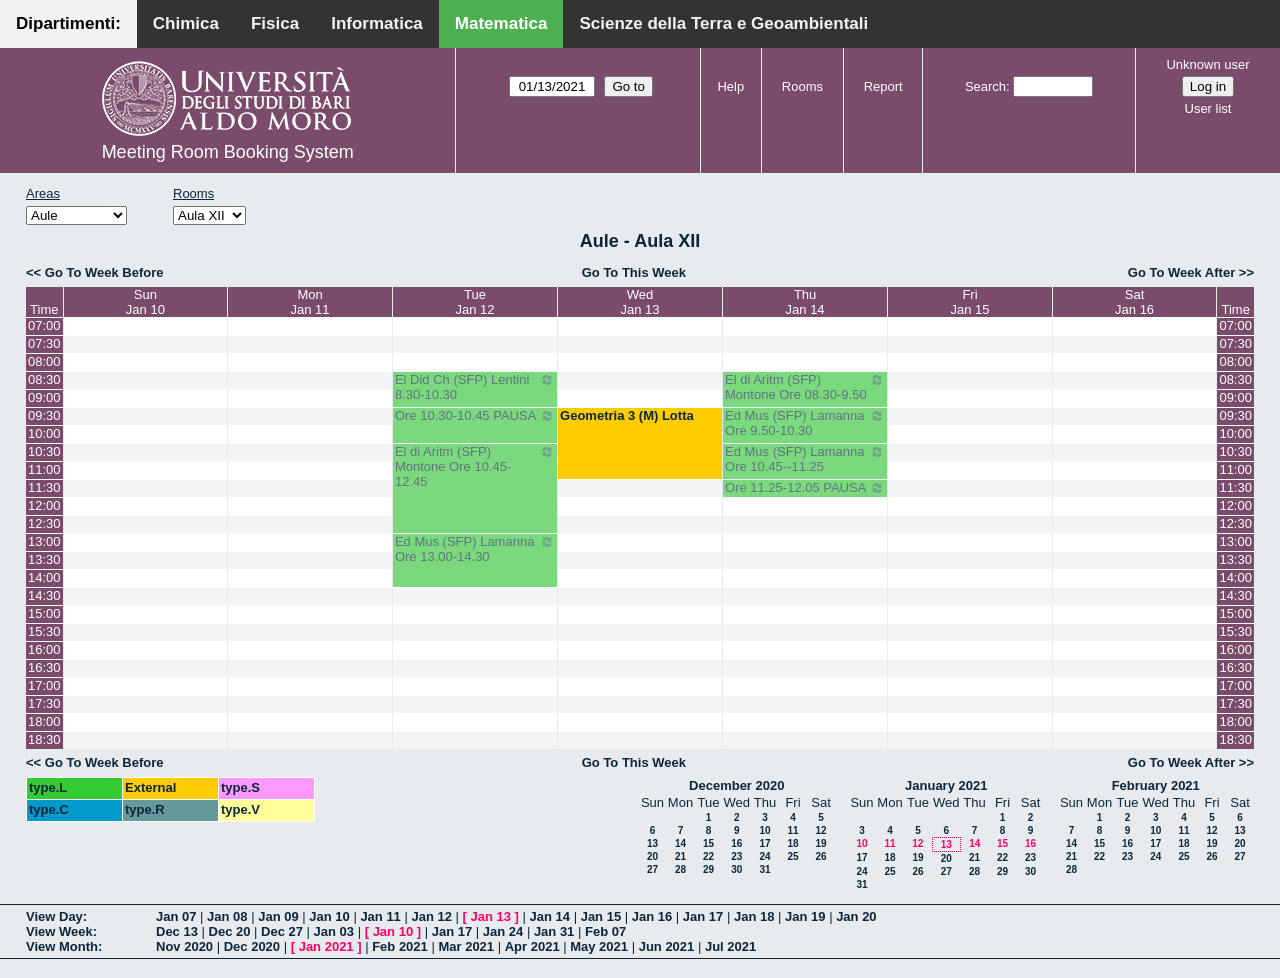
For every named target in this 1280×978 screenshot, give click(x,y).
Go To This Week (634, 272)
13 (652, 843)
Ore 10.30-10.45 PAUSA (475, 416)
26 (820, 856)
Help (730, 86)
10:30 (44, 451)
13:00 (44, 541)
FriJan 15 (969, 302)
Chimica (186, 23)
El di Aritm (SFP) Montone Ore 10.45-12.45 (475, 466)
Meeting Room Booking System (228, 152)
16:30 (44, 667)
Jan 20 (856, 916)
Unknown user (1207, 64)
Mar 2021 (466, 946)
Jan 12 (431, 916)
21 (680, 856)
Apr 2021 (532, 946)
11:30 (44, 487)
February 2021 (1156, 785)
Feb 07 (605, 931)
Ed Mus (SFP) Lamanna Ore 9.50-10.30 (805, 423)
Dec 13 (177, 931)
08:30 (44, 379)
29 (708, 869)
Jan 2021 (326, 946)
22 (708, 856)
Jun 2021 (667, 946)
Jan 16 (652, 916)
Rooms (802, 86)
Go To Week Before (104, 272)
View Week (59, 931)
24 (764, 856)
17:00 (44, 685)
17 (764, 843)
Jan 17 (703, 916)
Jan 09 (278, 916)
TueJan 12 (474, 302)
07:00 (44, 325)
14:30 (44, 595)
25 (792, 856)
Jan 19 (805, 916)
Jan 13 (491, 916)
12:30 (44, 523)
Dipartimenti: (68, 23)
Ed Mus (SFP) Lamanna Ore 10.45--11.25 (805, 459)
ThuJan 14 (805, 302)
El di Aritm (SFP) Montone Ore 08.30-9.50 (805, 387)
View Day (54, 916)
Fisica (275, 23)
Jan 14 (550, 916)
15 (708, 843)
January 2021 (946, 785)
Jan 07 (176, 916)
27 (652, 869)
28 (680, 869)
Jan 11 (380, 916)
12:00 (44, 505)
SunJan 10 (145, 302)
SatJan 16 (1134, 302)
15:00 (44, 613)
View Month (62, 946)
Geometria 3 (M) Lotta (627, 415)
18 (792, 843)
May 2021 (599, 946)
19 (820, 843)
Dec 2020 (252, 946)
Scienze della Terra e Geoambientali (723, 23)
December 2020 (736, 785)
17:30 (44, 703)
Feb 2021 (400, 946)
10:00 (44, 433)
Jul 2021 (730, 946)
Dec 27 (282, 931)
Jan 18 (754, 916)
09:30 (44, 415)
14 (680, 843)
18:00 (44, 721)
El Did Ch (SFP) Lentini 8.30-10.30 (475, 387)
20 (652, 856)
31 (764, 869)
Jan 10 (329, 916)
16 (736, 843)
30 (736, 869)
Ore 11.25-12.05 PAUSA (805, 488)
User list (1208, 108)
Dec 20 (230, 931)
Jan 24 (503, 931)
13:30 (44, 559)
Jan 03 (334, 931)
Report (883, 86)
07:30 (44, 343)
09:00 (44, 397)
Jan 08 (227, 916)
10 (764, 830)
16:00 (44, 649)
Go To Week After (1181, 272)
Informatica (377, 23)
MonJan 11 (310, 302)
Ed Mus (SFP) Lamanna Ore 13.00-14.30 (475, 549)
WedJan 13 (640, 302)
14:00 (44, 577)
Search (985, 86)
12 (820, 830)
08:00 (44, 361)
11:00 (44, 469)
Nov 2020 (184, 946)
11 (792, 830)
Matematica (501, 23)
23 (736, 856)
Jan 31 (554, 931)
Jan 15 (601, 916)
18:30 (44, 739)
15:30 (44, 631)
